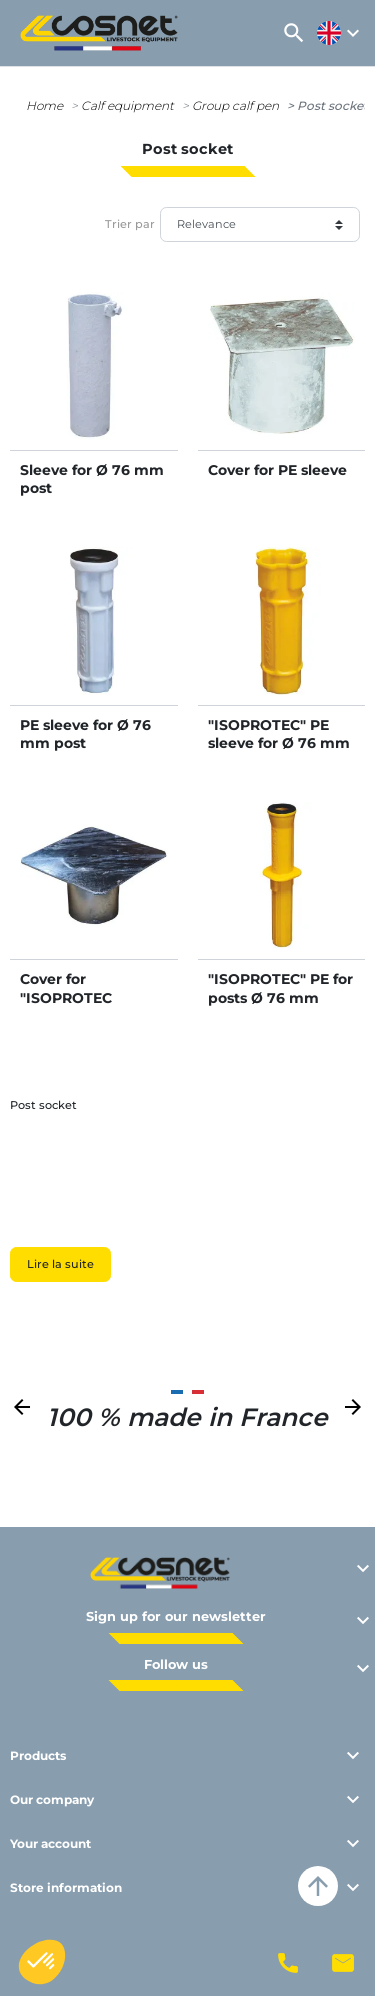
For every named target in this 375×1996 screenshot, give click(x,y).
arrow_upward (318, 1886)
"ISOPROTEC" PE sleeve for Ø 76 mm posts (279, 743)
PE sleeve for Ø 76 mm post (85, 734)
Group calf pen (235, 105)
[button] (294, 33)
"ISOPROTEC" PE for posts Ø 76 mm (280, 988)
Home (44, 105)
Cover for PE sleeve (277, 470)
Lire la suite (60, 1264)
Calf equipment (127, 105)
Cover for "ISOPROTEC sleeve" (66, 997)
